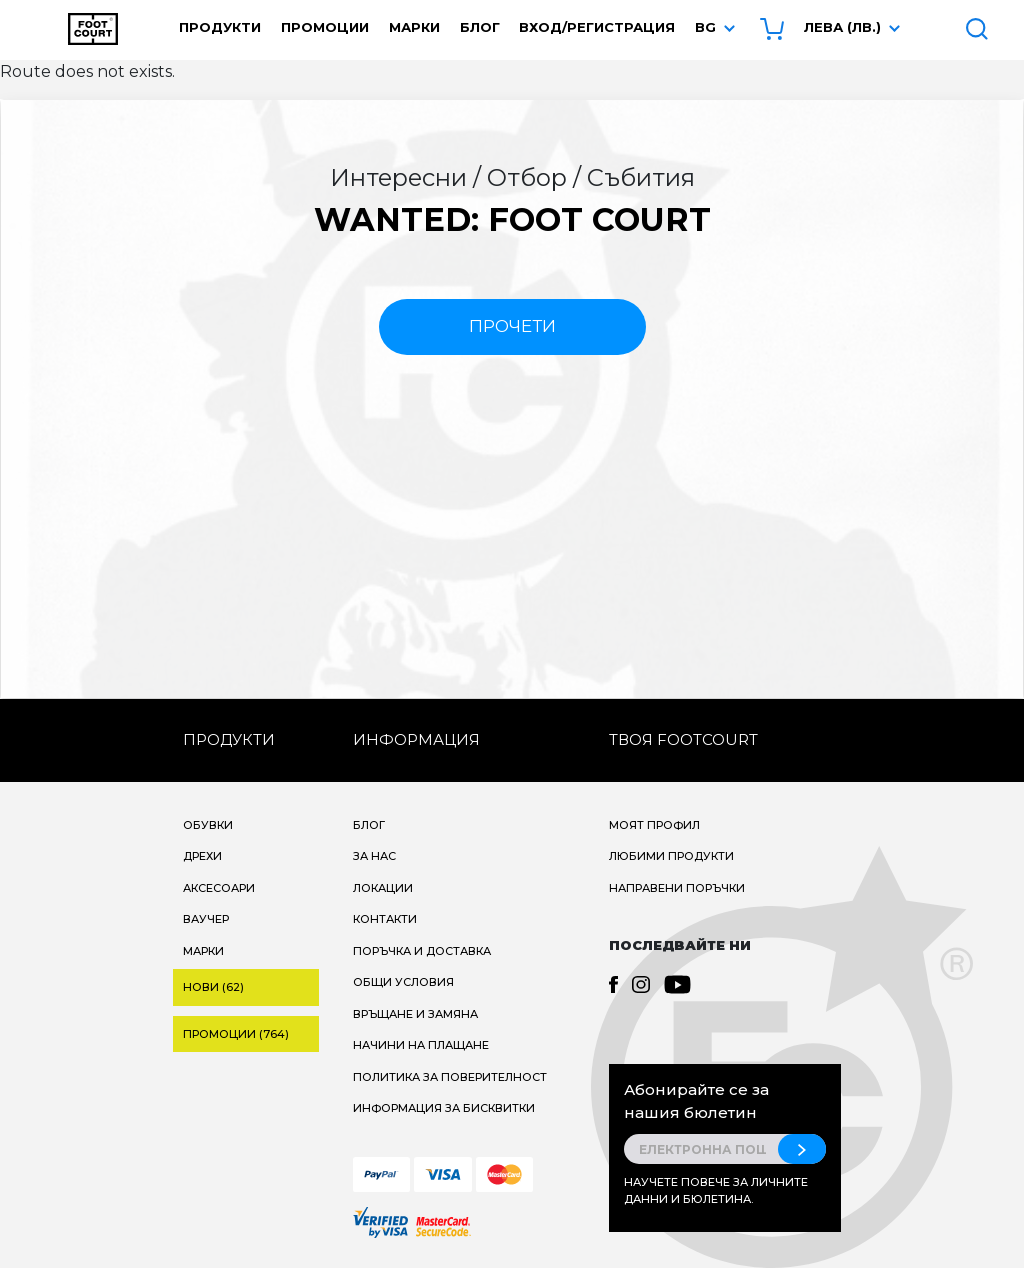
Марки (414, 27)
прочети (512, 326)
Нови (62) (213, 987)
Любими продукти (671, 856)
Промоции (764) (236, 1034)
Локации (383, 888)
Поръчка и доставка (422, 951)
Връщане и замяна (415, 1014)
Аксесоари (219, 888)
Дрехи (202, 856)
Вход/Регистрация (597, 27)
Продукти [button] (220, 27)
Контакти (385, 919)
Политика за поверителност (450, 1077)
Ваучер (206, 919)
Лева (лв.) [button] (842, 27)
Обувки (208, 825)
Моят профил (654, 825)
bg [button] (705, 27)
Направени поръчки (677, 888)
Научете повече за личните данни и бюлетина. (716, 1190)
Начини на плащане (421, 1045)
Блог (480, 27)
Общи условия (403, 982)
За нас (374, 856)
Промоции (325, 27)
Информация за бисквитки (444, 1108)
